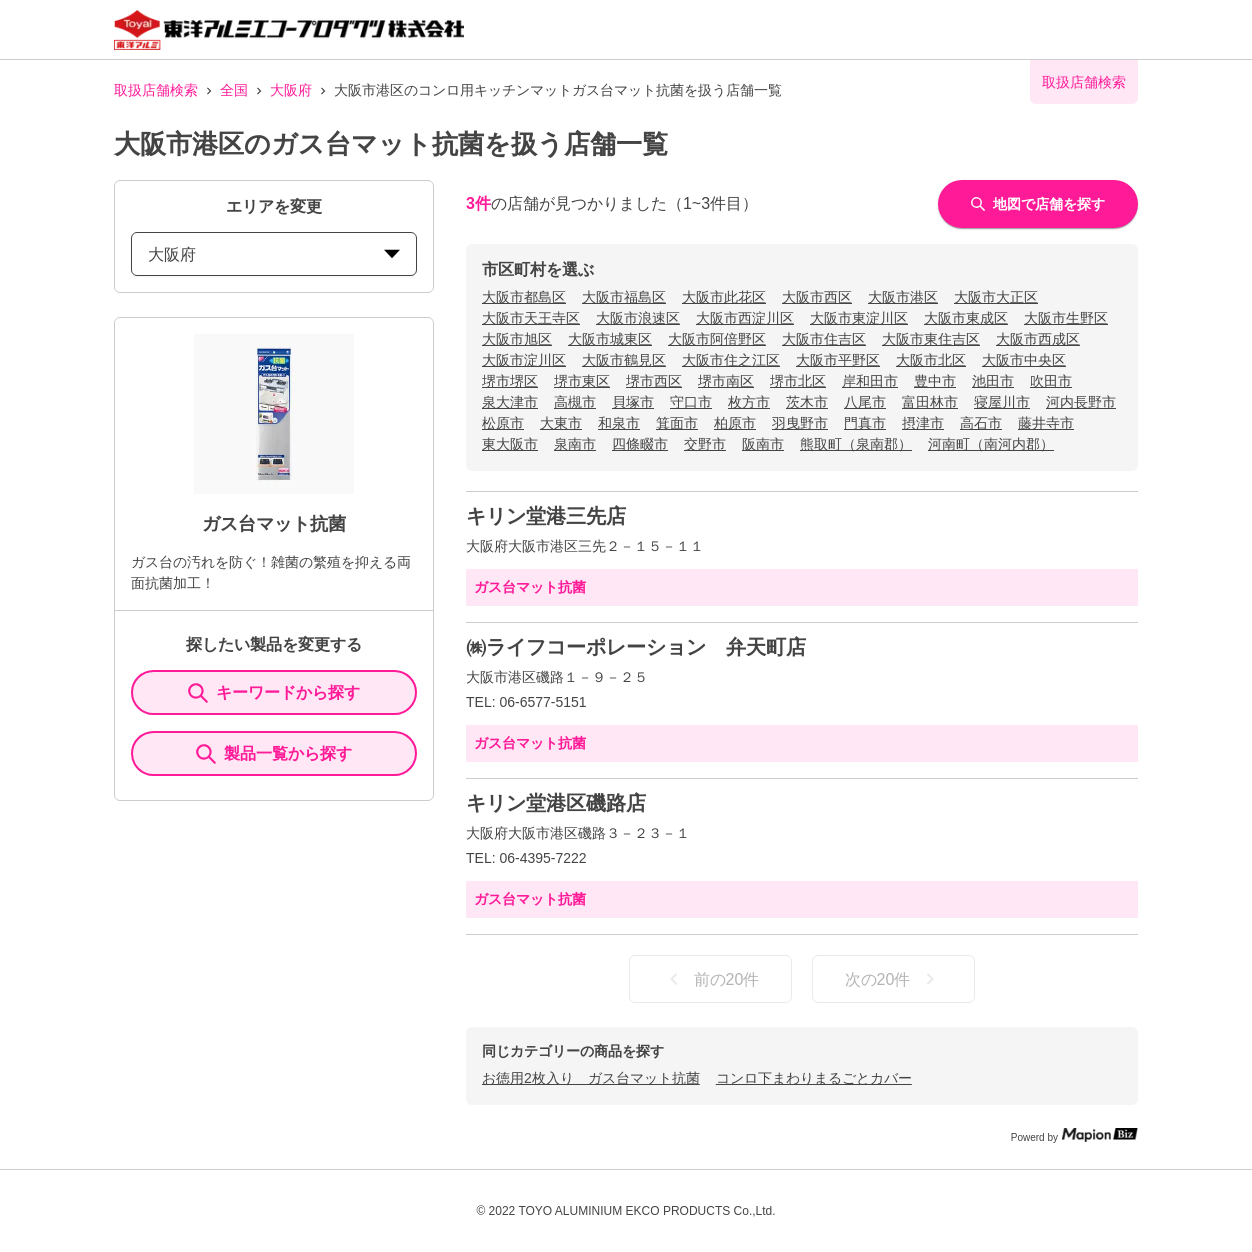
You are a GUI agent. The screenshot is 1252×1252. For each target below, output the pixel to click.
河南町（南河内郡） (991, 444)
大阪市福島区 (624, 297)
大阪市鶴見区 (624, 360)
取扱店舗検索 (156, 90)
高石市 (981, 423)
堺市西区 (654, 381)
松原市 (503, 423)
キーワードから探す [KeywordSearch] (274, 693)
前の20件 (711, 979)
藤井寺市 (1046, 423)
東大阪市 (510, 444)
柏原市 (735, 423)
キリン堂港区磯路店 (556, 803)
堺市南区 (726, 381)
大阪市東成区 (966, 318)
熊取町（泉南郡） (856, 444)
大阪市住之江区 (731, 360)
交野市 (705, 444)
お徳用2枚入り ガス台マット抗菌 (591, 1078)
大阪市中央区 (1024, 360)
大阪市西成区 (1038, 339)
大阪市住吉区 (824, 339)
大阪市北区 (931, 360)
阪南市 (763, 444)
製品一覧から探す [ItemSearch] (274, 754)
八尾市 (865, 402)
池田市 (993, 381)
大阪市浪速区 (638, 318)
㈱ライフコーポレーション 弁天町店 (636, 647)
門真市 (865, 423)
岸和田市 (870, 381)
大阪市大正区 (996, 297)
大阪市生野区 (1066, 318)
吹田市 (1051, 381)
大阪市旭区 (517, 339)
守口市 (691, 402)
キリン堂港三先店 (546, 516)
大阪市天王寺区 (531, 318)
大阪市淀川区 (524, 360)
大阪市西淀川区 (745, 318)
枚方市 (749, 402)
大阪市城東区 (610, 339)
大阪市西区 (817, 297)
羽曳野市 (800, 423)
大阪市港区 (903, 297)
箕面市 (677, 423)
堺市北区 (798, 381)
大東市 (561, 423)
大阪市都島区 (524, 297)
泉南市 (575, 444)
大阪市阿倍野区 (717, 339)
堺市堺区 (510, 381)
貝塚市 (633, 402)
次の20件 (894, 979)
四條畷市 (640, 444)
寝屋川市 (1002, 402)
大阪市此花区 (724, 297)
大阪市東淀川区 (859, 318)
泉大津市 (510, 402)
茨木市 (807, 402)
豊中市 (935, 381)
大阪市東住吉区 (931, 339)
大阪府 (291, 90)
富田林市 (930, 402)
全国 (234, 90)
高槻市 (575, 402)
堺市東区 (582, 381)
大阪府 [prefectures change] (274, 254)
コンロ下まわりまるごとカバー (814, 1078)
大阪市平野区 (838, 360)
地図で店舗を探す (1038, 204)
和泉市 (619, 423)
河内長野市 (1081, 402)
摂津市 (923, 423)
